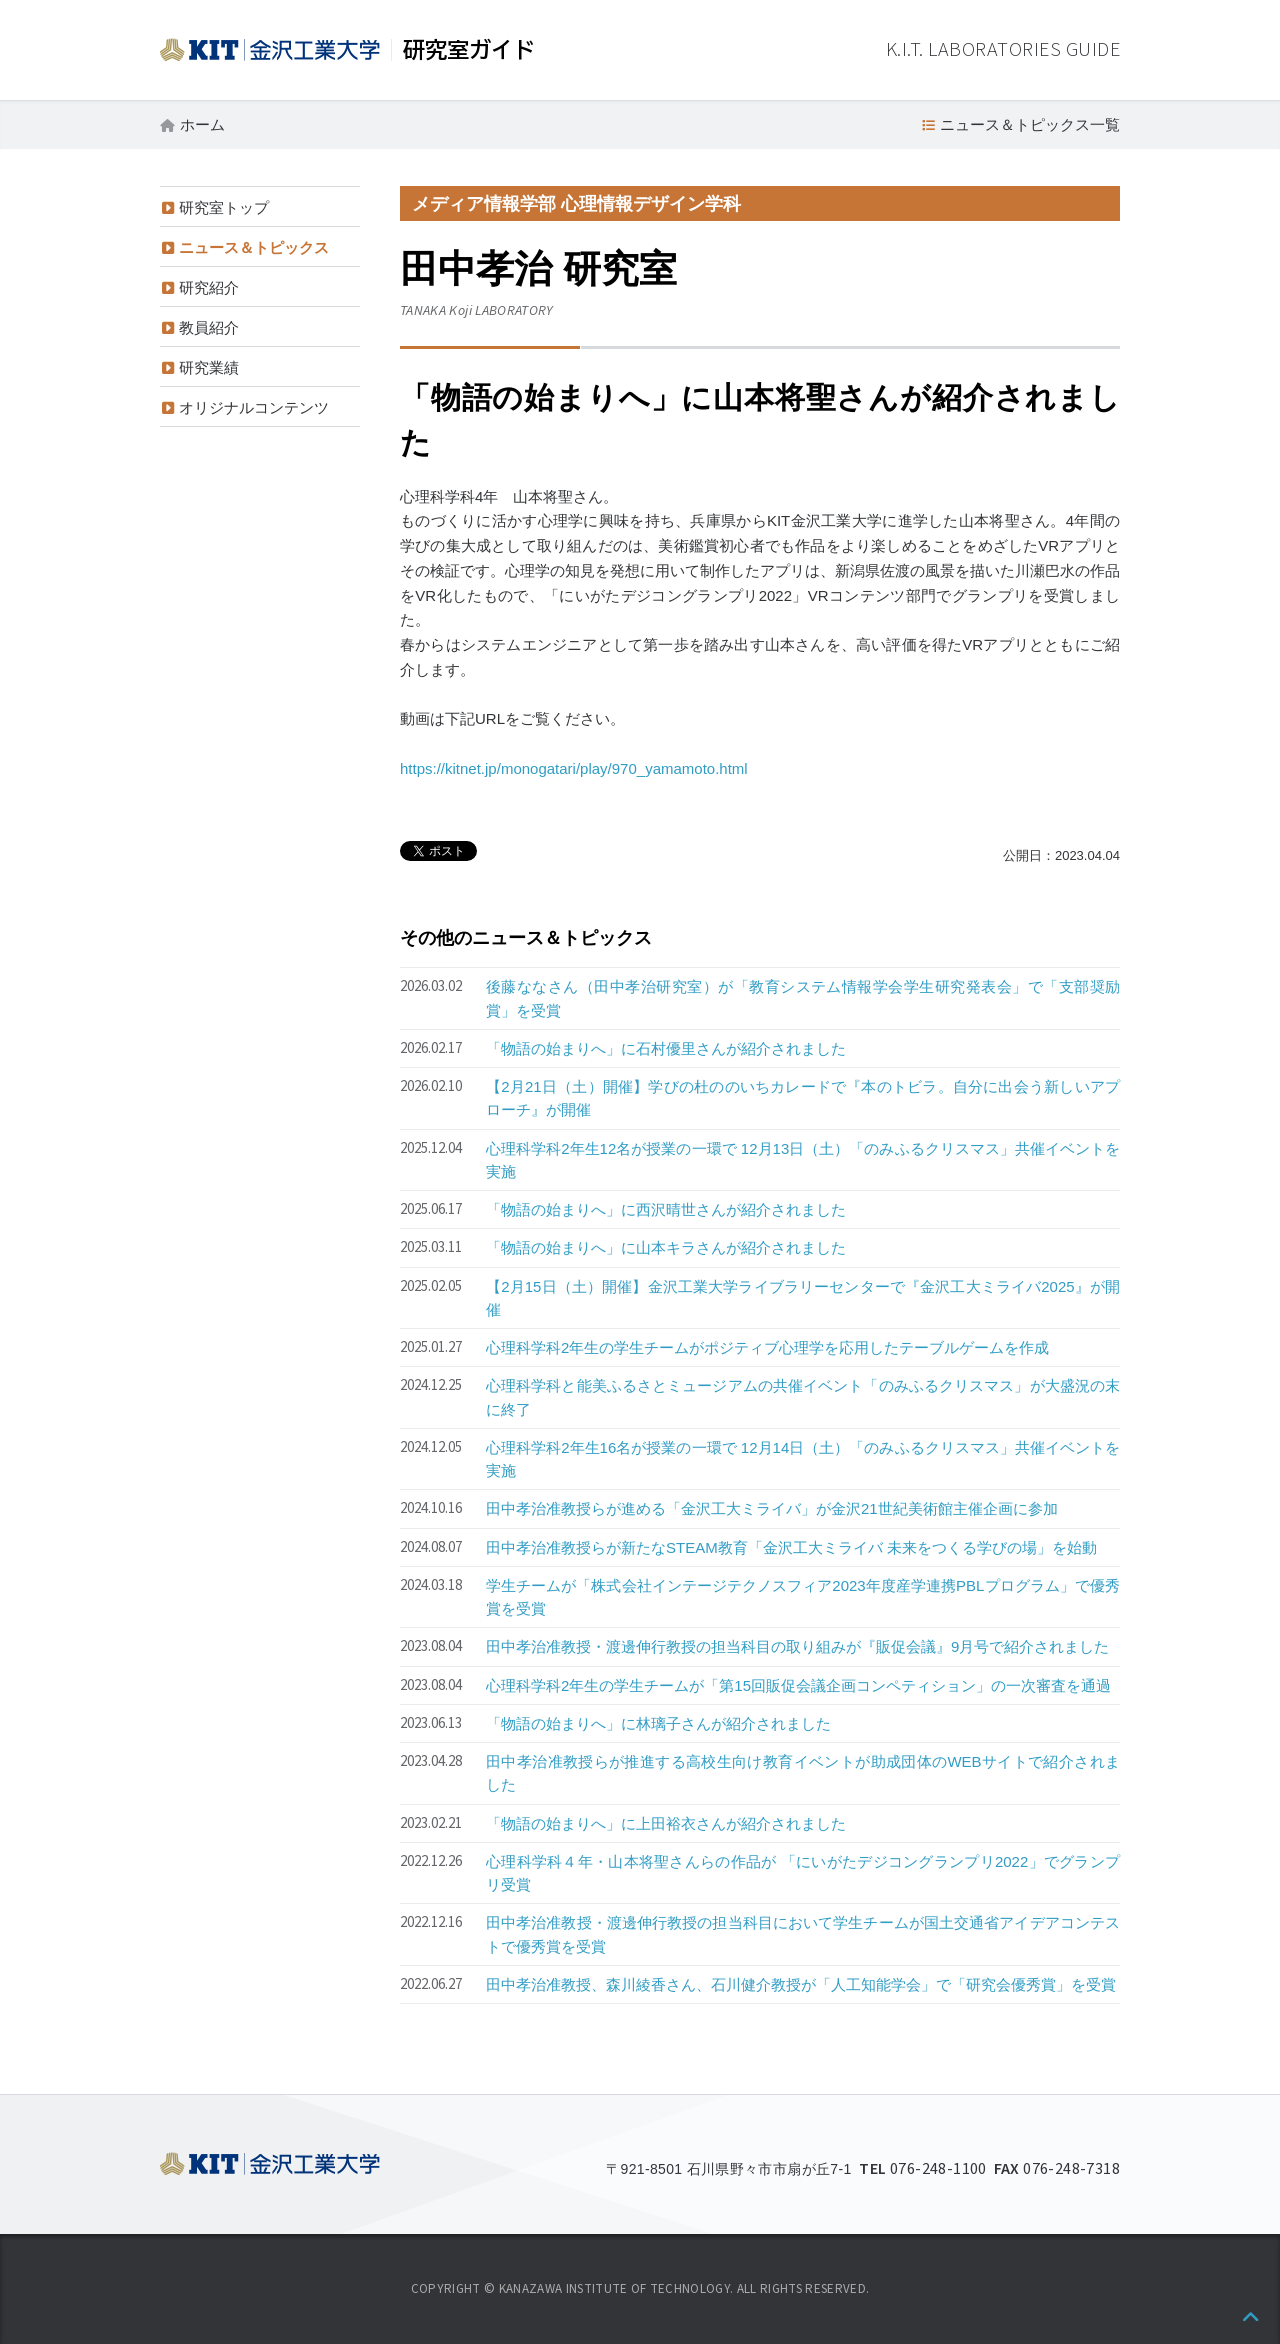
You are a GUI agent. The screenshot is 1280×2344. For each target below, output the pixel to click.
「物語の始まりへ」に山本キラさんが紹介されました (666, 1247)
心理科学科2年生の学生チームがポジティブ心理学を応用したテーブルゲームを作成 (767, 1347)
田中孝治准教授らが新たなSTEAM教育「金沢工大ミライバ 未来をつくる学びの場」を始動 (791, 1547)
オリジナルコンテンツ (254, 407)
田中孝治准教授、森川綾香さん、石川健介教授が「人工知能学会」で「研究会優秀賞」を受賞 (801, 1984)
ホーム (202, 124)
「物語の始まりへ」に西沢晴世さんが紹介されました (666, 1209)
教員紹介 (209, 327)
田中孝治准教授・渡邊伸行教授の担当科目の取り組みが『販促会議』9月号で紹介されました (797, 1646)
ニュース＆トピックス (254, 247)
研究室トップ (224, 207)
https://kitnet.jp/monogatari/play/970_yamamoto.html (574, 768)
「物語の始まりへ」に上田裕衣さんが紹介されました (666, 1823)
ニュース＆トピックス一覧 (1030, 124)
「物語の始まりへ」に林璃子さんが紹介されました (658, 1723)
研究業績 (209, 367)
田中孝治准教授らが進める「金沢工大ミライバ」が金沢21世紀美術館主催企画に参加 (772, 1508)
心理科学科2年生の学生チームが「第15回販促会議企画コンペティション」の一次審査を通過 (798, 1685)
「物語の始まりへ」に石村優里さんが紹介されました (666, 1048)
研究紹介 (209, 287)
